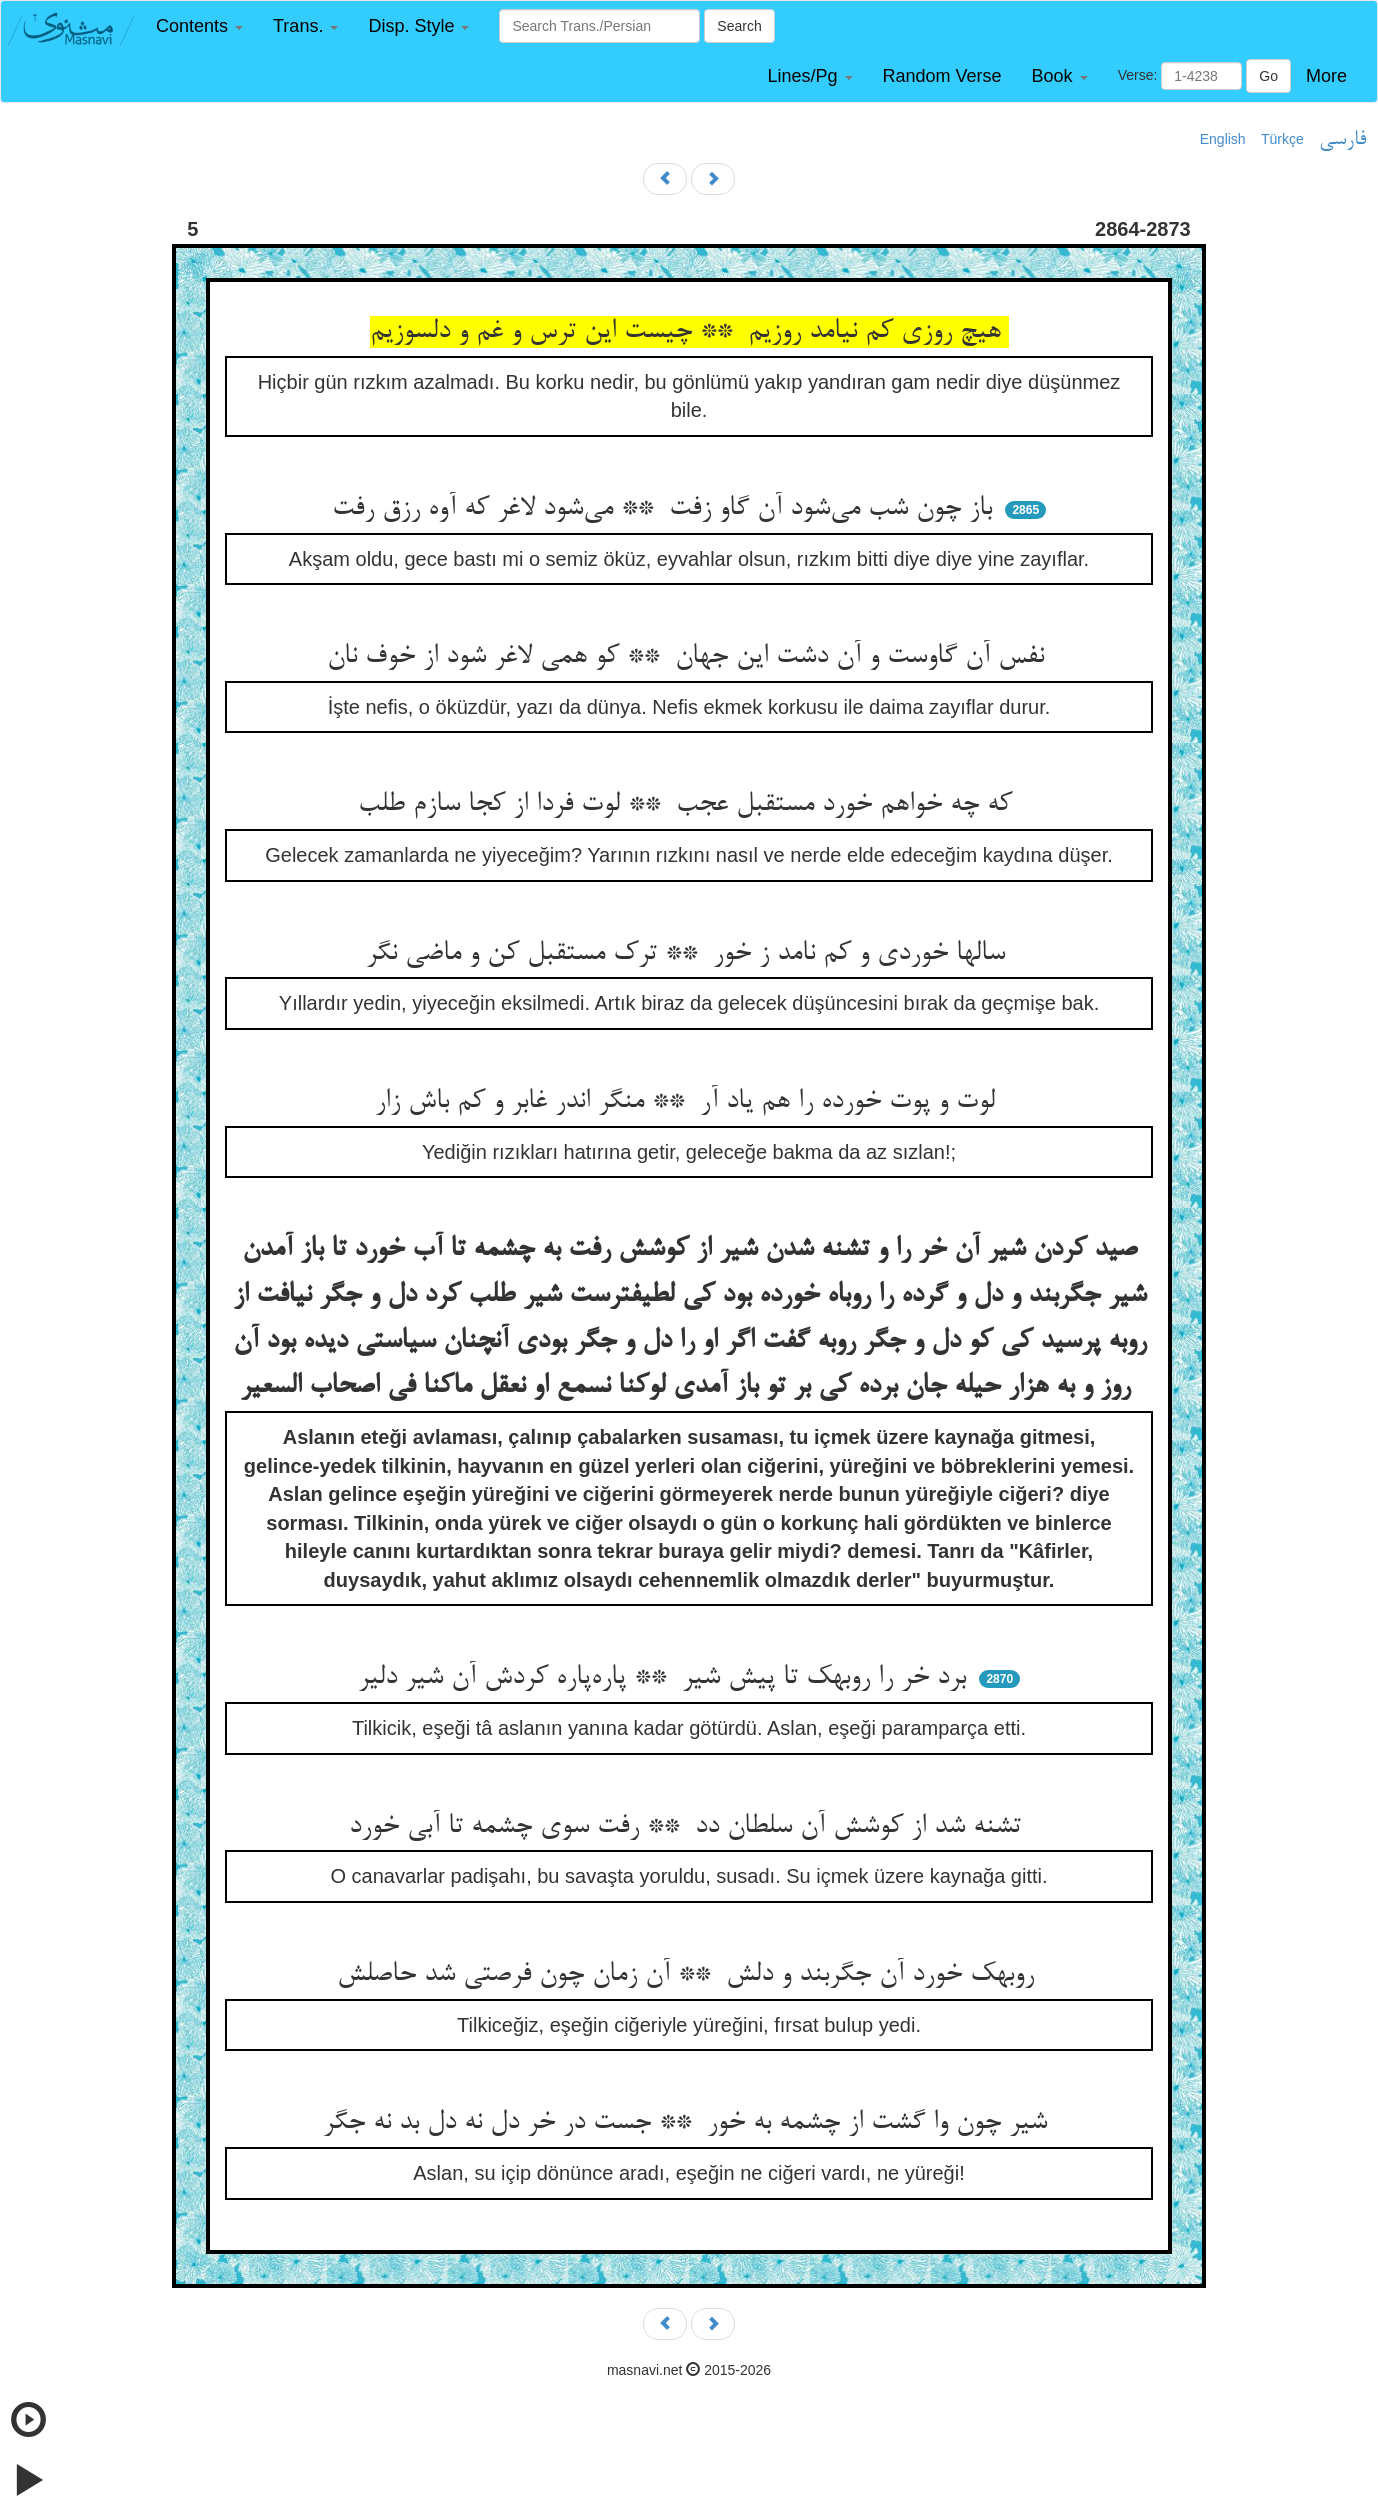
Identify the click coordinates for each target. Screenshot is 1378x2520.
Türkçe (1282, 139)
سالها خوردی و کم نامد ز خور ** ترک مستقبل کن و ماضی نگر (689, 954)
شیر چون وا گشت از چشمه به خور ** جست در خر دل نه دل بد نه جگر (689, 2123)
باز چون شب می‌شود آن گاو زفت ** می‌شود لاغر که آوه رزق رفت (666, 509)
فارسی (1342, 140)
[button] (199, 26)
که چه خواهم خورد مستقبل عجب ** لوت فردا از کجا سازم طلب (689, 805)
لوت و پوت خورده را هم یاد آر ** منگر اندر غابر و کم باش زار (689, 1102)
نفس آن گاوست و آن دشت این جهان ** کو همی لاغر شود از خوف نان (689, 657)
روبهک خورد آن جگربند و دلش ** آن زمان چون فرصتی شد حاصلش (689, 1975)
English (1223, 139)
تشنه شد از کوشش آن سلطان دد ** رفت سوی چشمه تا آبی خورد (689, 1827)
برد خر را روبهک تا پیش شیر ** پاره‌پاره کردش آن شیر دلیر (666, 1678)
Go (1268, 76)
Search (739, 26)
